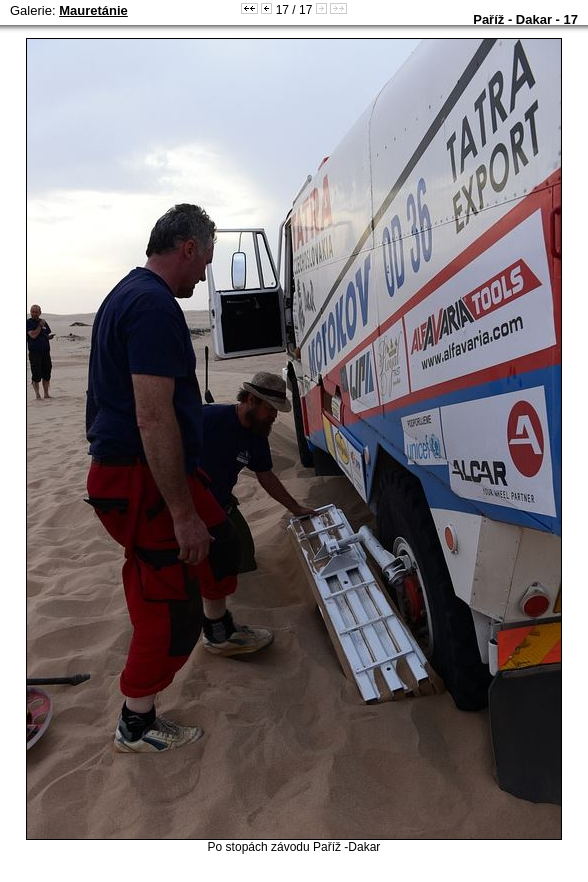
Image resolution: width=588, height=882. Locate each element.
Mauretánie (93, 10)
